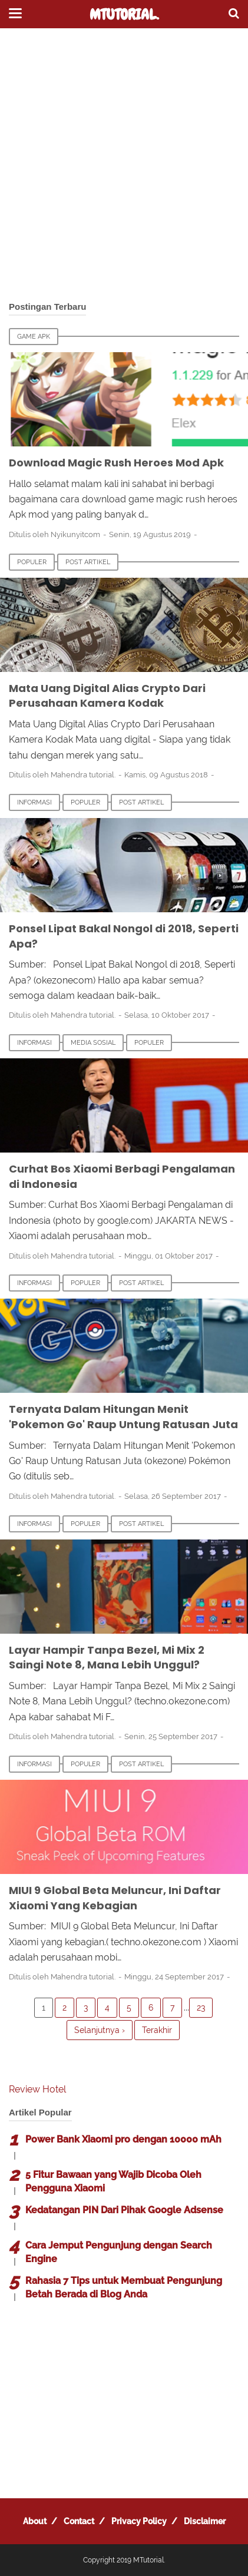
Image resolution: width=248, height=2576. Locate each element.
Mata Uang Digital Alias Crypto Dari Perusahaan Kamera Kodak (107, 696)
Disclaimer (205, 2521)
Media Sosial (93, 1043)
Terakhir (157, 2030)
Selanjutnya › (99, 2030)
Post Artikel (87, 562)
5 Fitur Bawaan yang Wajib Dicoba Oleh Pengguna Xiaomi (113, 2181)
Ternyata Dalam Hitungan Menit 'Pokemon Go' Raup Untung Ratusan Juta (123, 1417)
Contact (79, 2521)
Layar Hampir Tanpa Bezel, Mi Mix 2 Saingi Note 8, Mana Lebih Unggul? (106, 1658)
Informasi (34, 802)
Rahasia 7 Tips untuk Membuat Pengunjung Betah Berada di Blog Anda (123, 2287)
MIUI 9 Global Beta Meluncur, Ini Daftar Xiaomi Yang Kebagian (115, 1898)
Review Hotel (37, 2089)
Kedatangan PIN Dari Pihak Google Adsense (124, 2210)
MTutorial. (124, 14)
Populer (32, 562)
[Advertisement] (124, 165)
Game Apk (33, 336)
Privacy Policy (139, 2521)
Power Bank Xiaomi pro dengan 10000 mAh (123, 2139)
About (35, 2521)
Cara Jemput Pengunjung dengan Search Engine (118, 2252)
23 (201, 2007)
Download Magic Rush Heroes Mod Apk (116, 462)
